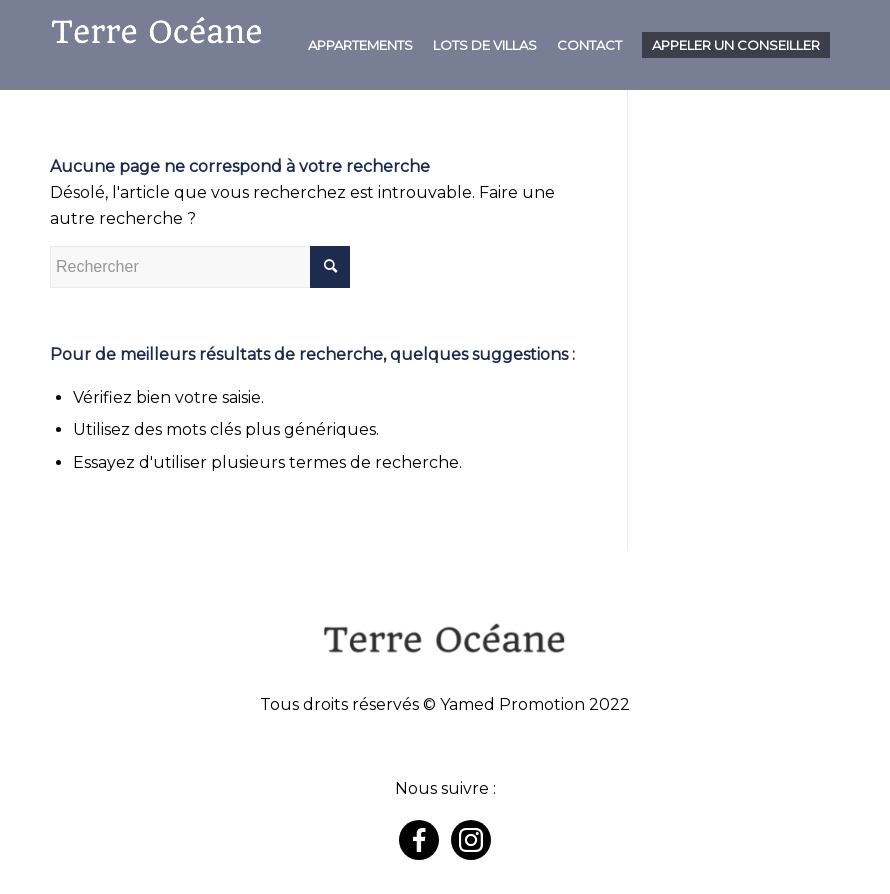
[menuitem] (360, 45)
